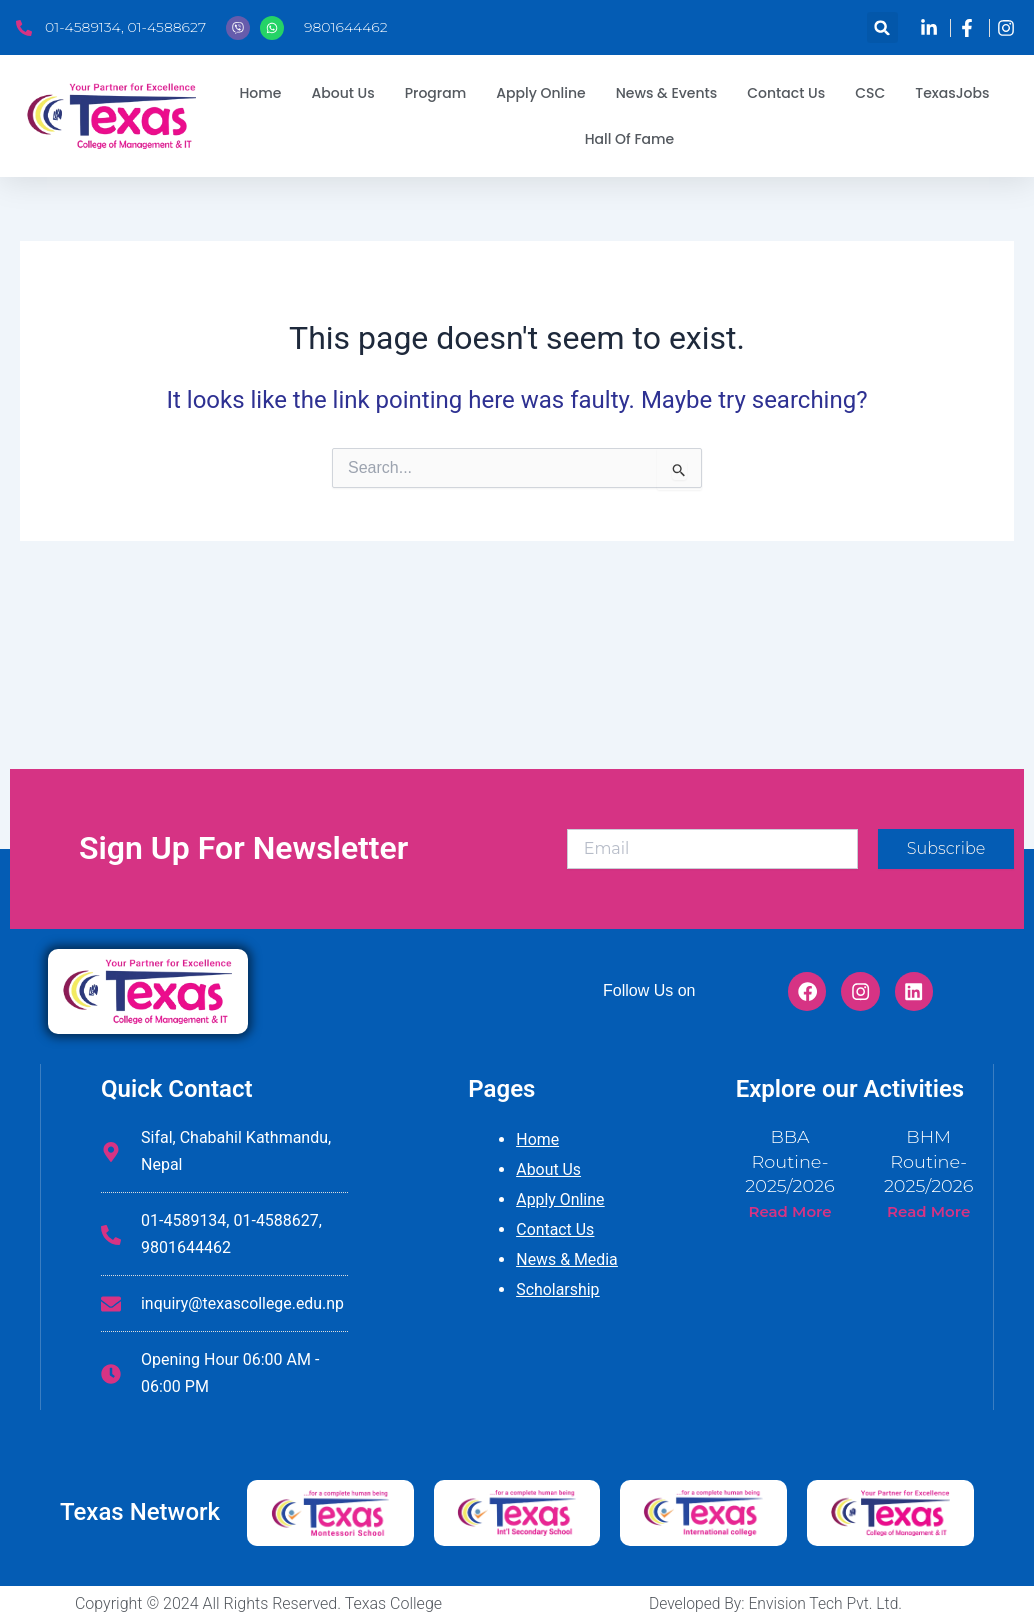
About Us (548, 1169)
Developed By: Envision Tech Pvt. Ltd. (775, 1603)
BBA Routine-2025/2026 (790, 1159)
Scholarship (558, 1289)
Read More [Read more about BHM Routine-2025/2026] (928, 1207)
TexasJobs (952, 93)
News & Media (567, 1259)
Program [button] (436, 93)
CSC (870, 93)
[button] (882, 27)
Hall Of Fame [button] (630, 139)
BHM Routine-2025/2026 (928, 1159)
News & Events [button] (667, 93)
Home (260, 93)
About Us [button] (342, 93)
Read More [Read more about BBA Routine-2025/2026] (789, 1207)
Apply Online (540, 93)
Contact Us (786, 93)
